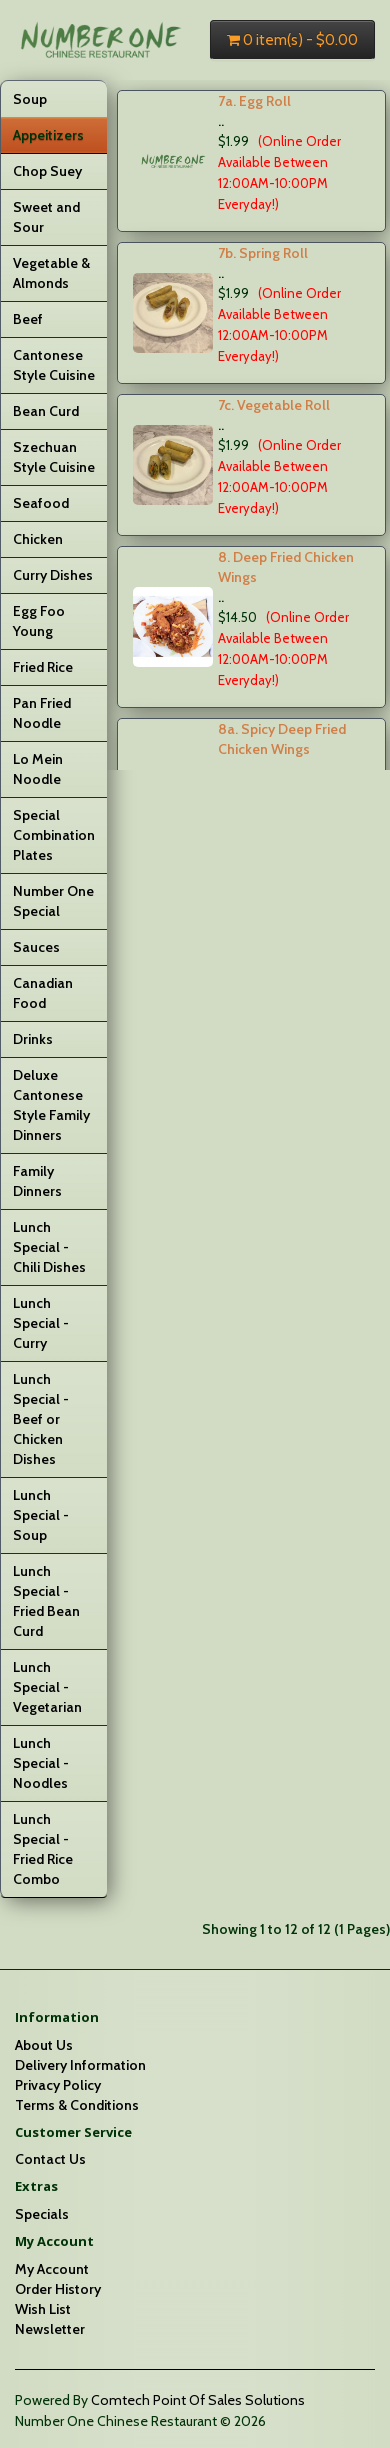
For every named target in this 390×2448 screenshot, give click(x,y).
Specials (42, 2214)
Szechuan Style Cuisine (54, 457)
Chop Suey (47, 171)
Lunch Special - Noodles (41, 1763)
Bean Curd (46, 411)
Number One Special (53, 901)
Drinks (33, 1039)
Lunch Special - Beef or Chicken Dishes (41, 1419)
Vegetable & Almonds (51, 273)
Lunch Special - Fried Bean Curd (46, 1601)
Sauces (36, 947)
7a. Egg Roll (254, 101)
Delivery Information (80, 2065)
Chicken (38, 539)
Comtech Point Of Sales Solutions (198, 2400)
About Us (44, 2045)
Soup (30, 99)
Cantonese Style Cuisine (54, 365)
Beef (28, 319)
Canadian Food (43, 993)
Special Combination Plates (54, 835)
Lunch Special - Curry (41, 1323)
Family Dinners (37, 1181)
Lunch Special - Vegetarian (47, 1687)
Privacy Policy (58, 2085)
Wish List (43, 2309)
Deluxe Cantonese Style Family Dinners (51, 1105)
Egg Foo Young (39, 621)
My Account (52, 2269)
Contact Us (50, 2159)
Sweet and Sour (46, 217)
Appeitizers (48, 135)
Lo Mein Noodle (38, 769)
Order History (58, 2289)
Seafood (41, 503)
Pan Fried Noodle (42, 713)
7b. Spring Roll (263, 253)
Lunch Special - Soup (41, 1515)
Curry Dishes (53, 575)
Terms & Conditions (77, 2105)
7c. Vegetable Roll (274, 405)
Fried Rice (43, 667)
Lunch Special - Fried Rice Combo (43, 1849)
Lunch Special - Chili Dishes (49, 1247)
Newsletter (50, 2329)
